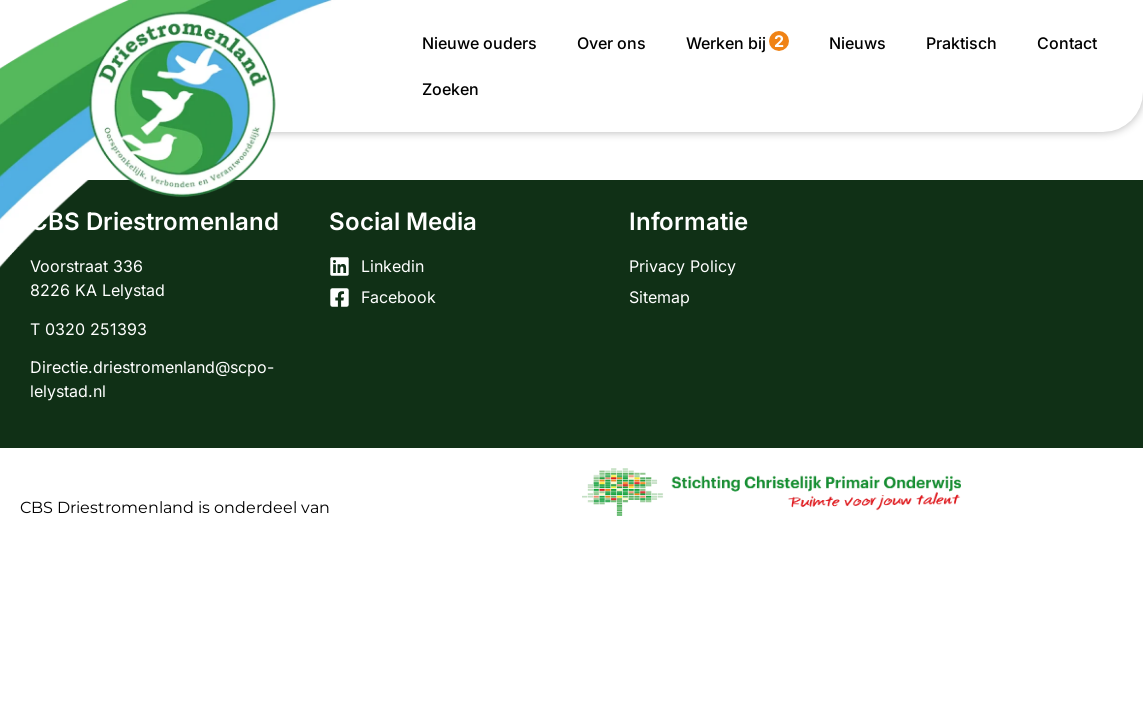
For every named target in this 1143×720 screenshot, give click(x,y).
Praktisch (961, 43)
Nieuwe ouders (479, 43)
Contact (1067, 43)
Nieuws (857, 43)
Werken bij (737, 42)
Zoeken (450, 89)
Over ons (611, 43)
